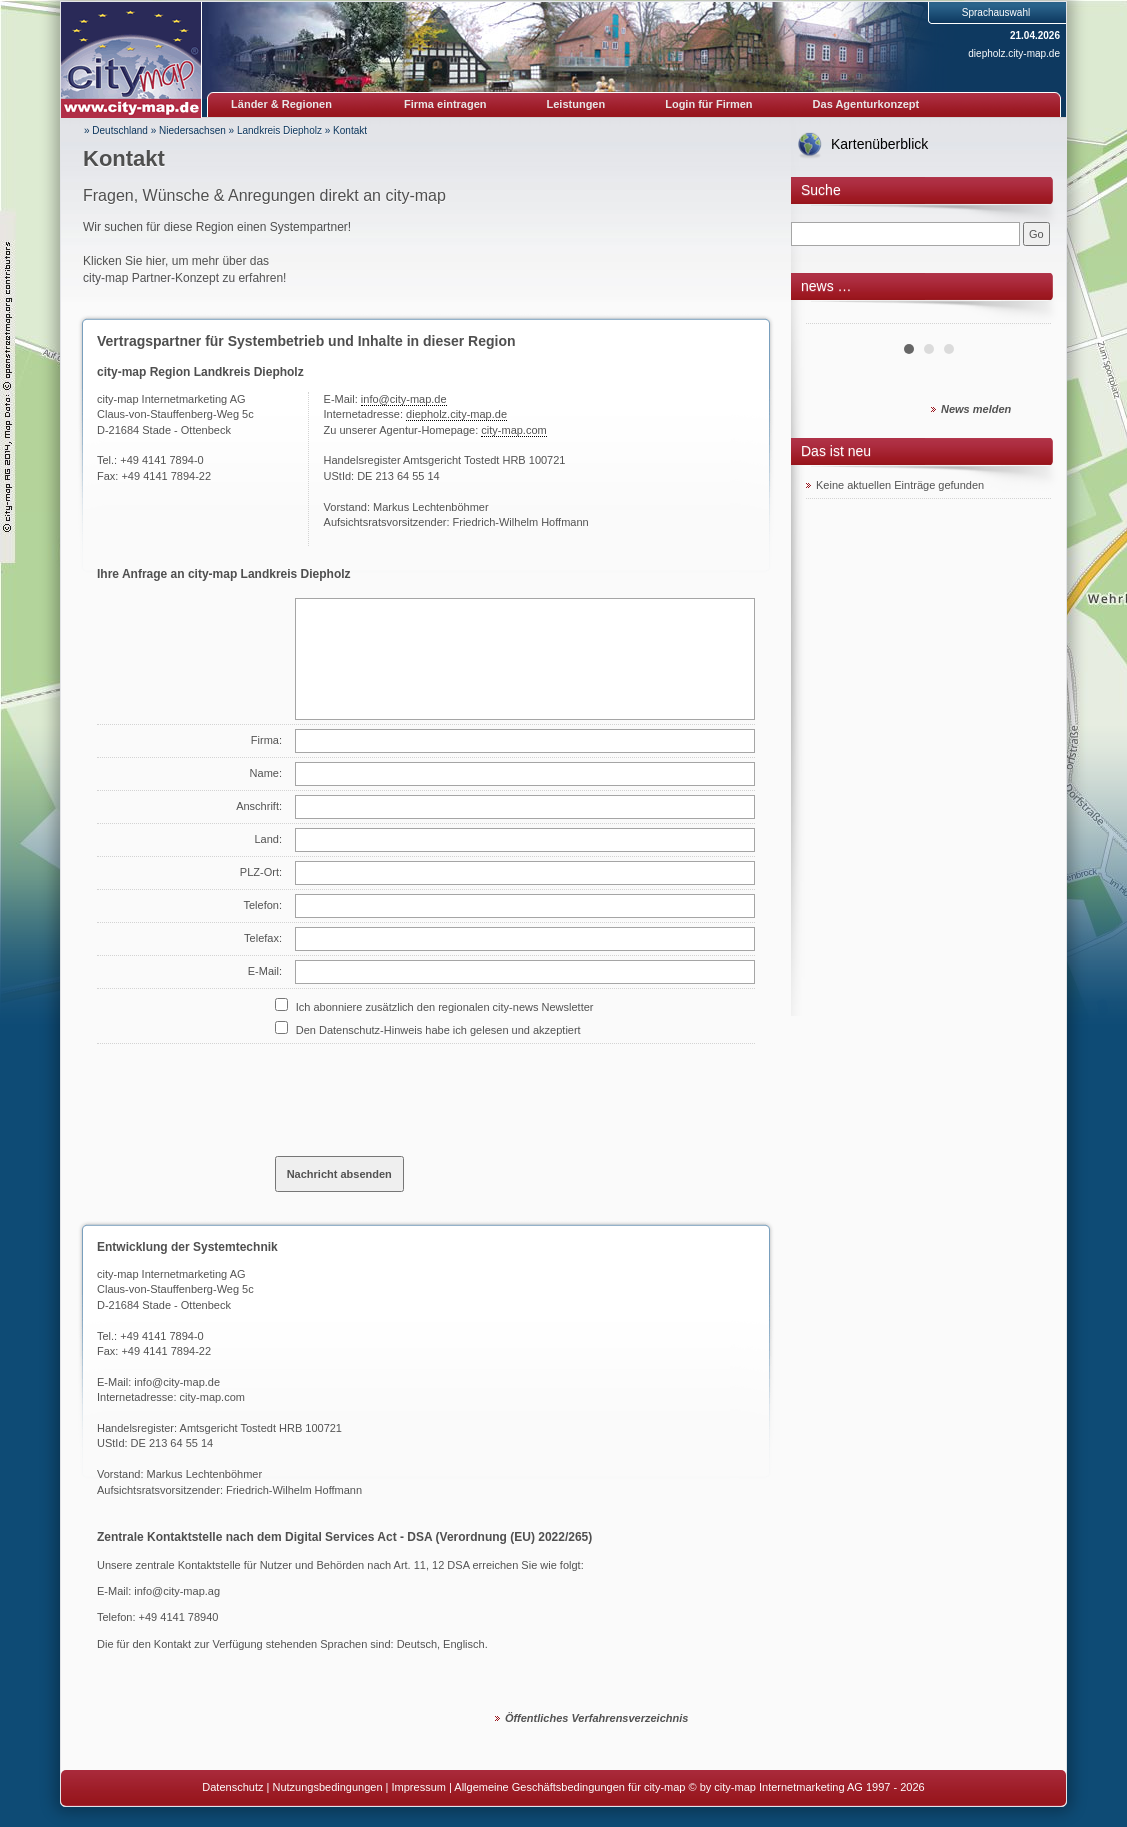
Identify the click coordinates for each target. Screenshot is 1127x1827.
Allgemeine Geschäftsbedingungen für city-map (569, 1787)
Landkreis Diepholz (279, 130)
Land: (268, 839)
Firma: (266, 740)
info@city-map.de (404, 399)
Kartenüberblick (879, 144)
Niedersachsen (192, 130)
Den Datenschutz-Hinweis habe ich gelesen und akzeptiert (438, 1030)
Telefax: (263, 938)
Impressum (419, 1787)
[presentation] (427, 1092)
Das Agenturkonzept (866, 104)
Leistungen (576, 104)
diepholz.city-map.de (1014, 53)
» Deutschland (116, 130)
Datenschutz (232, 1787)
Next (1025, 316)
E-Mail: (265, 971)
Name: (266, 773)
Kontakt (350, 130)
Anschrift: (259, 806)
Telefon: (262, 905)
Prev (832, 316)
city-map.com (513, 430)
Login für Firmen (708, 104)
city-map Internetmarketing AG (171, 1274)
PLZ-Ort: (261, 872)
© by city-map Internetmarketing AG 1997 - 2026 (807, 1787)
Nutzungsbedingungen (327, 1787)
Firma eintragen (445, 104)
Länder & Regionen (281, 104)
